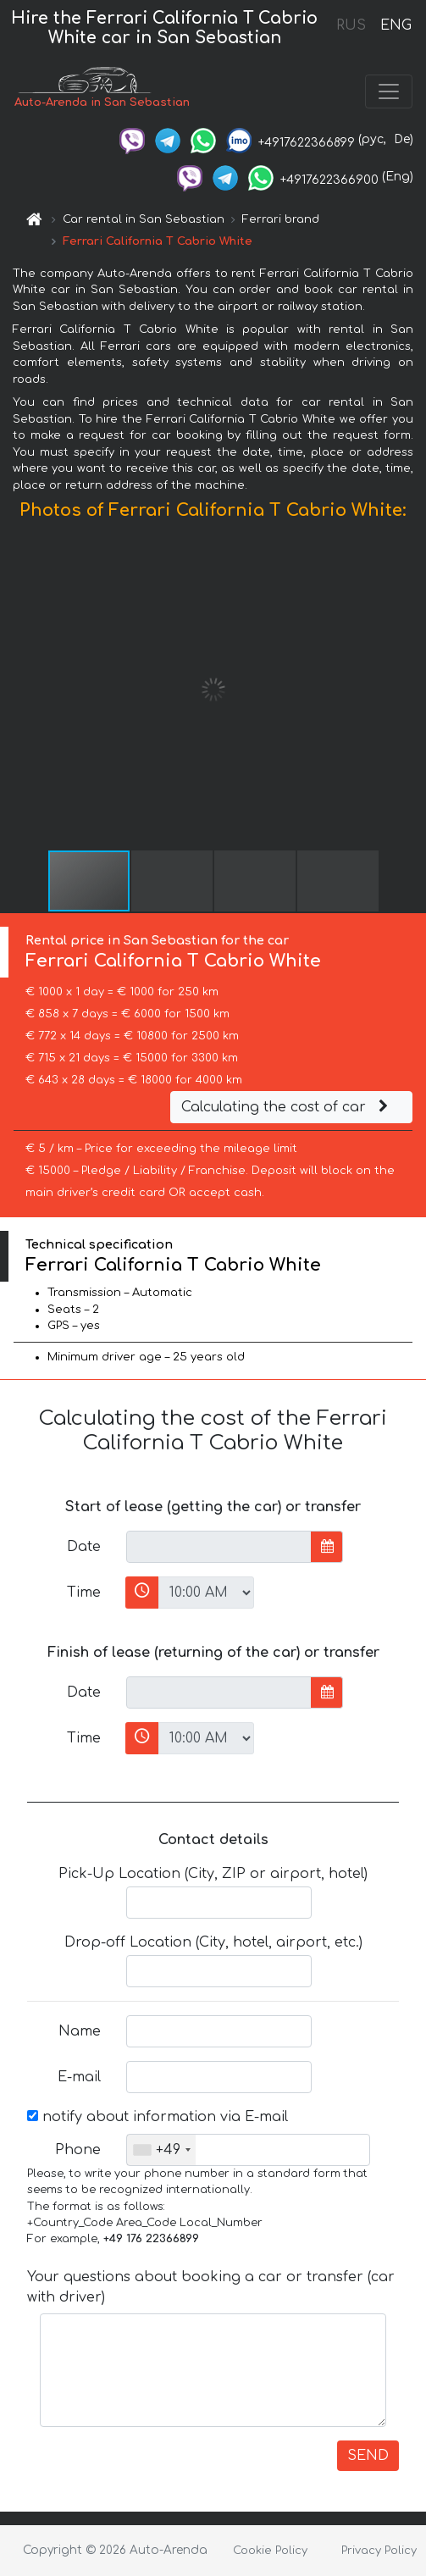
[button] (410, 689)
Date (84, 1546)
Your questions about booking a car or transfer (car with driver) (211, 2287)
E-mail (79, 2077)
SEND (368, 2455)
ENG (395, 25)
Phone (78, 2150)
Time (84, 1592)
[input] (219, 1547)
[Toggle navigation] (388, 91)
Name (79, 2031)
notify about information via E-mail (157, 2117)
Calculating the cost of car (287, 1107)
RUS (351, 25)
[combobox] (161, 2150)
